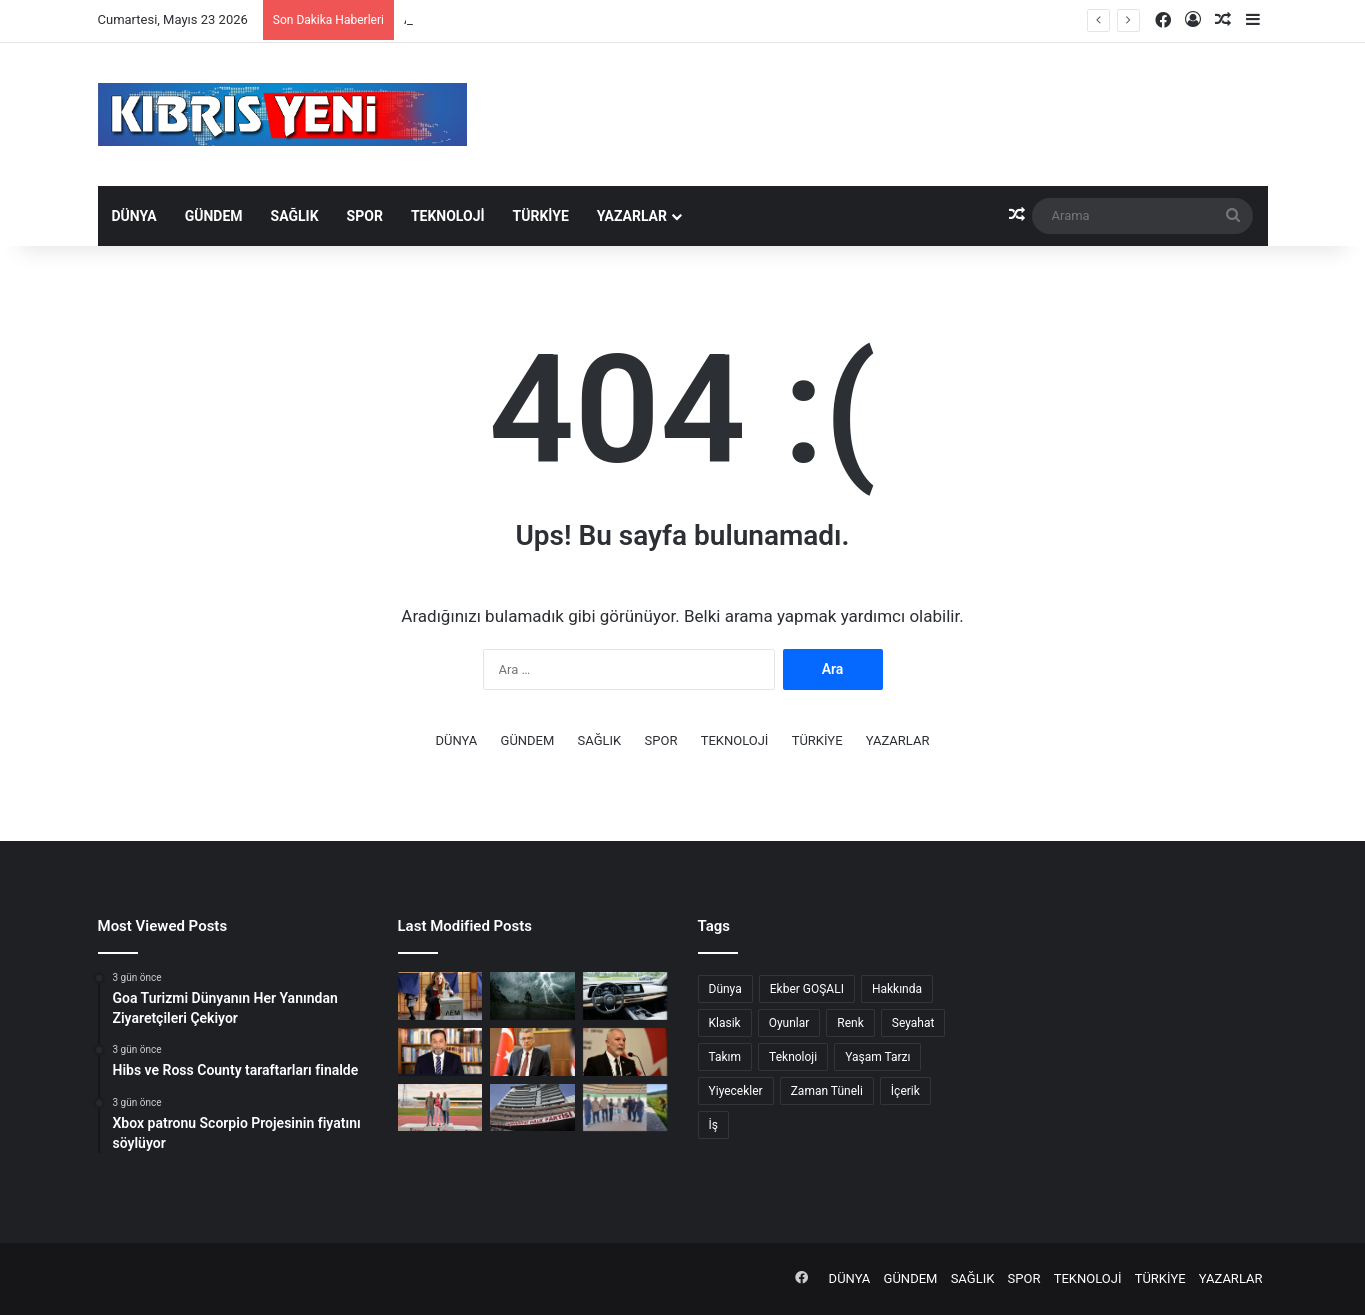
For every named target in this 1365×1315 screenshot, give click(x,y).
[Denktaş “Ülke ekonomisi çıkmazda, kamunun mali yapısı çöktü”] (440, 1052)
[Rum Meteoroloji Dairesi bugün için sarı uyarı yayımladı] (532, 996)
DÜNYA (134, 216)
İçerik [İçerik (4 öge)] (905, 1091)
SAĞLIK (295, 216)
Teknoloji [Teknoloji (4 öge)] (793, 1057)
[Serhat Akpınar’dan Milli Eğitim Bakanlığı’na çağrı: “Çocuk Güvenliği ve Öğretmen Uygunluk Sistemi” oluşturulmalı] (625, 1052)
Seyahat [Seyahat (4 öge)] (913, 1023)
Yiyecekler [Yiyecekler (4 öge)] (736, 1091)
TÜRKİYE (541, 216)
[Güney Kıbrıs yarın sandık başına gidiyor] (440, 996)
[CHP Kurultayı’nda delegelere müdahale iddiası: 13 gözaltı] (532, 1108)
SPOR (365, 216)
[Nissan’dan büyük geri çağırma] (625, 996)
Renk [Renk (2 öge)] (850, 1023)
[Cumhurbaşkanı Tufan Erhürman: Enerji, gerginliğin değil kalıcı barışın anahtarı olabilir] (532, 1052)
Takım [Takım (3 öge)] (725, 1057)
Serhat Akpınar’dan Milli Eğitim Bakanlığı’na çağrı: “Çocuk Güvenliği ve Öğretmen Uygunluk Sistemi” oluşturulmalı (727, 19)
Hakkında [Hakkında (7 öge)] (897, 989)
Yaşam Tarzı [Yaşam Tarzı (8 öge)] (877, 1057)
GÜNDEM (214, 216)
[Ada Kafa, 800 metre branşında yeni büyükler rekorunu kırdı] (440, 1108)
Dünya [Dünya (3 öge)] (725, 989)
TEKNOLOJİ (448, 216)
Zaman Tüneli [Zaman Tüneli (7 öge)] (827, 1091)
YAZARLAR (632, 216)
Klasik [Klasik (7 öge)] (725, 1023)
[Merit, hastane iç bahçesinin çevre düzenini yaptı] (625, 1108)
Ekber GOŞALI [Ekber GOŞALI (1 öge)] (807, 989)
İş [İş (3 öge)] (713, 1125)
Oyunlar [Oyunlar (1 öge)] (789, 1023)
